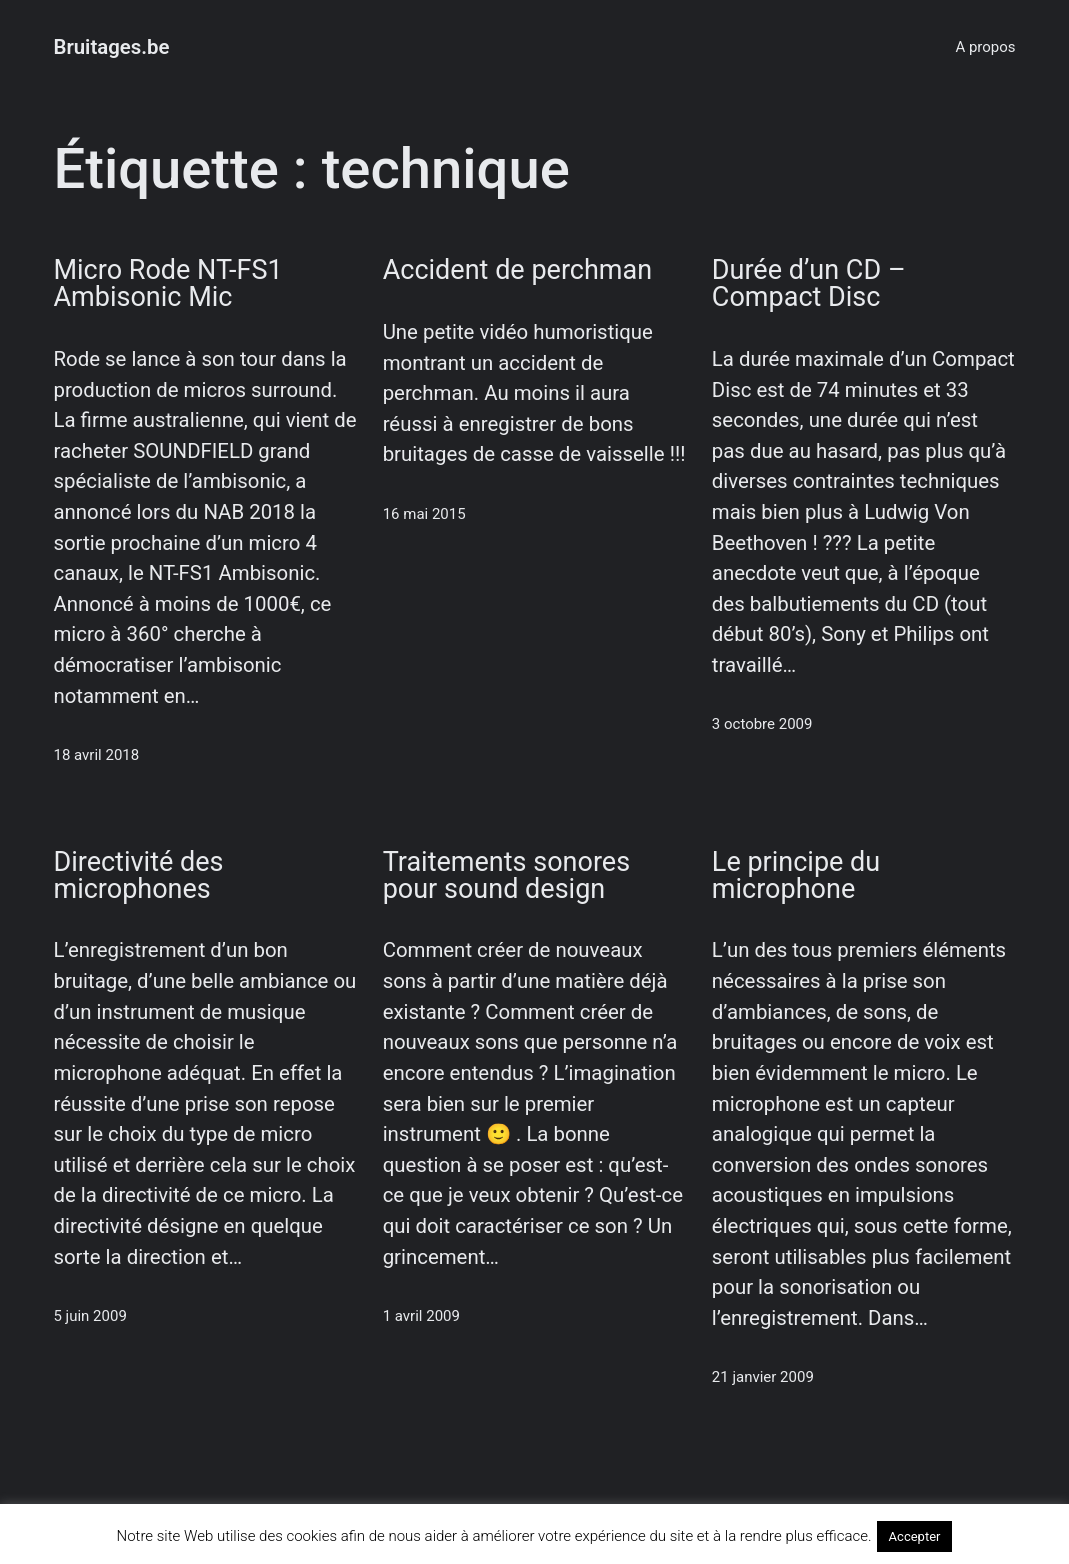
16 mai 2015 (424, 514)
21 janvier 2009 (763, 1377)
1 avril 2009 (421, 1316)
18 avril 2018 (96, 755)
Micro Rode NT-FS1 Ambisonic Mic (167, 284)
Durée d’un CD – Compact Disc (809, 284)
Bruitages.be (111, 47)
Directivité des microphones (138, 876)
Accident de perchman (517, 270)
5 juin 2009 (89, 1316)
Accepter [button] (915, 1536)
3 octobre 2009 (762, 724)
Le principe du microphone (796, 876)
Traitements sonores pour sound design (506, 876)
